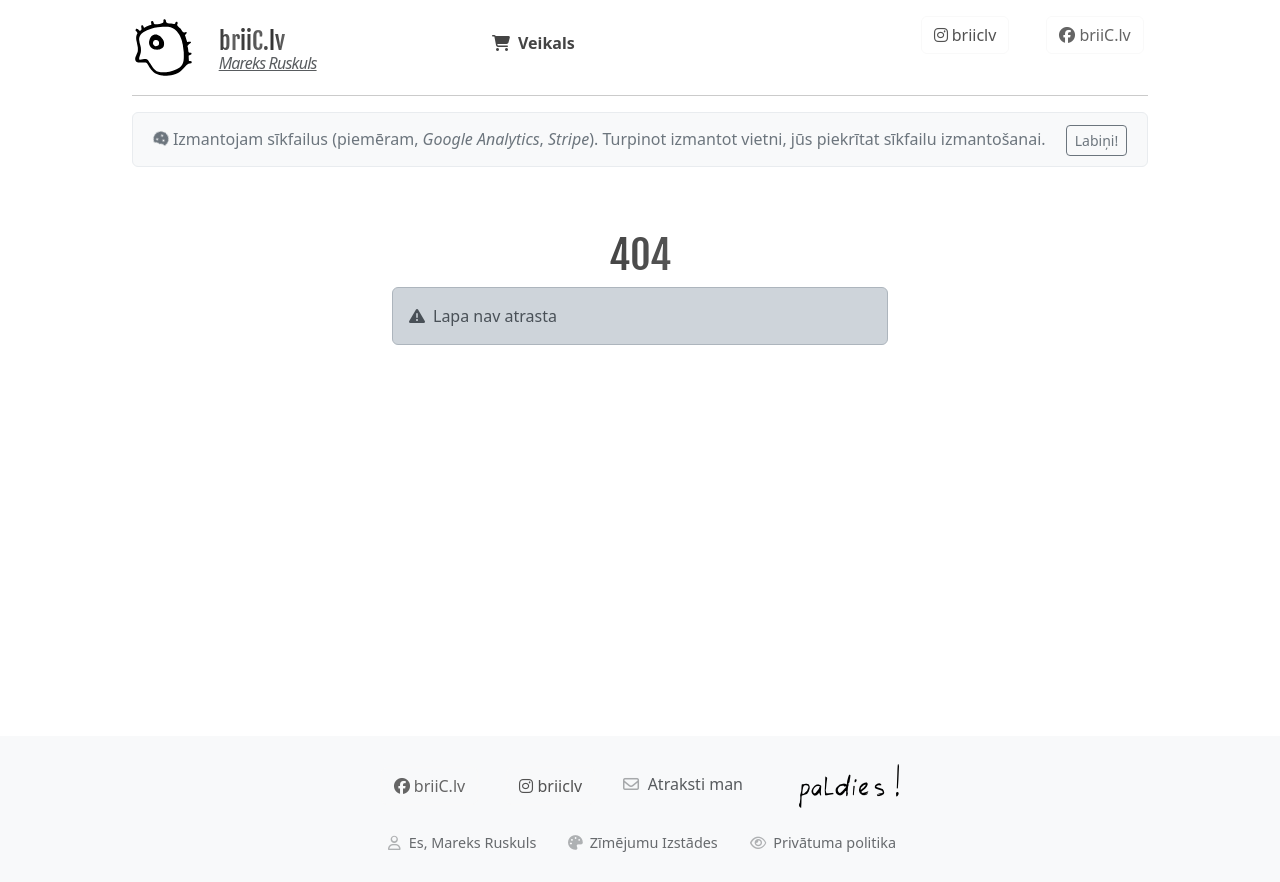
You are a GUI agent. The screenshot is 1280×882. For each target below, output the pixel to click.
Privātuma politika (823, 842)
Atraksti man (683, 784)
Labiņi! (1096, 140)
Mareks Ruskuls (268, 63)
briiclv (965, 35)
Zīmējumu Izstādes (643, 842)
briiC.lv (252, 41)
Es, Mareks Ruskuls (462, 842)
